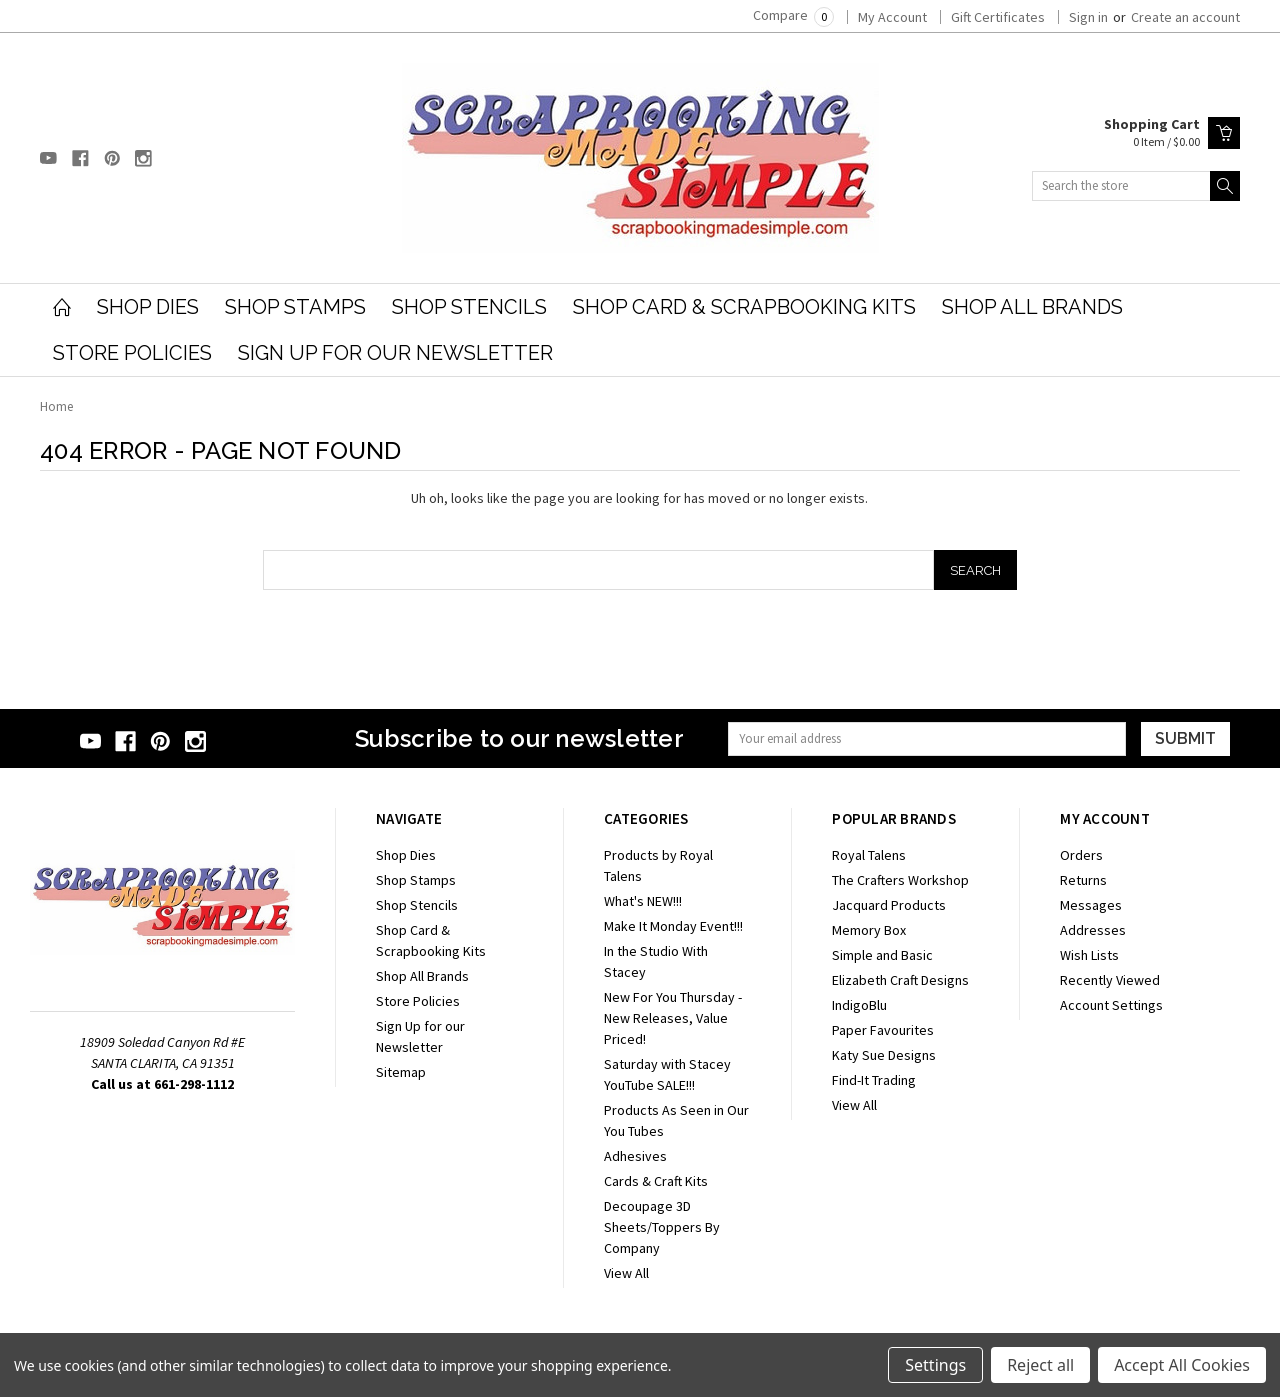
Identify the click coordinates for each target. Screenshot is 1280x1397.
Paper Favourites (883, 1030)
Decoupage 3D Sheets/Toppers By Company (662, 1227)
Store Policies (132, 353)
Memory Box (869, 930)
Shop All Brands (1032, 307)
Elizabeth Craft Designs (900, 980)
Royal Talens (869, 855)
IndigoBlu (859, 1005)
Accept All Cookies (1182, 1365)
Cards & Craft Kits (656, 1181)
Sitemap (401, 1072)
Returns (1083, 880)
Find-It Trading (874, 1080)
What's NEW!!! (643, 901)
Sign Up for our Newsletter (395, 353)
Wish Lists (1089, 955)
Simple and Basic (882, 955)
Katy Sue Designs (884, 1055)
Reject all (1040, 1365)
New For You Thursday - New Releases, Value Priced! (673, 1018)
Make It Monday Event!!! (673, 926)
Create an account (1185, 17)
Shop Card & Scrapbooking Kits (744, 307)
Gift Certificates (998, 17)
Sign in (1088, 17)
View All (626, 1273)
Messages (1091, 905)
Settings (935, 1365)
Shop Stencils (469, 307)
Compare (793, 15)
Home (56, 406)
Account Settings (1111, 1005)
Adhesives (635, 1156)
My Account (892, 17)
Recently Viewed (1110, 980)
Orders (1081, 855)
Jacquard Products (889, 905)
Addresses (1093, 930)
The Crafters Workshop (900, 880)
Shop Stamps (295, 307)
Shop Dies (148, 307)
